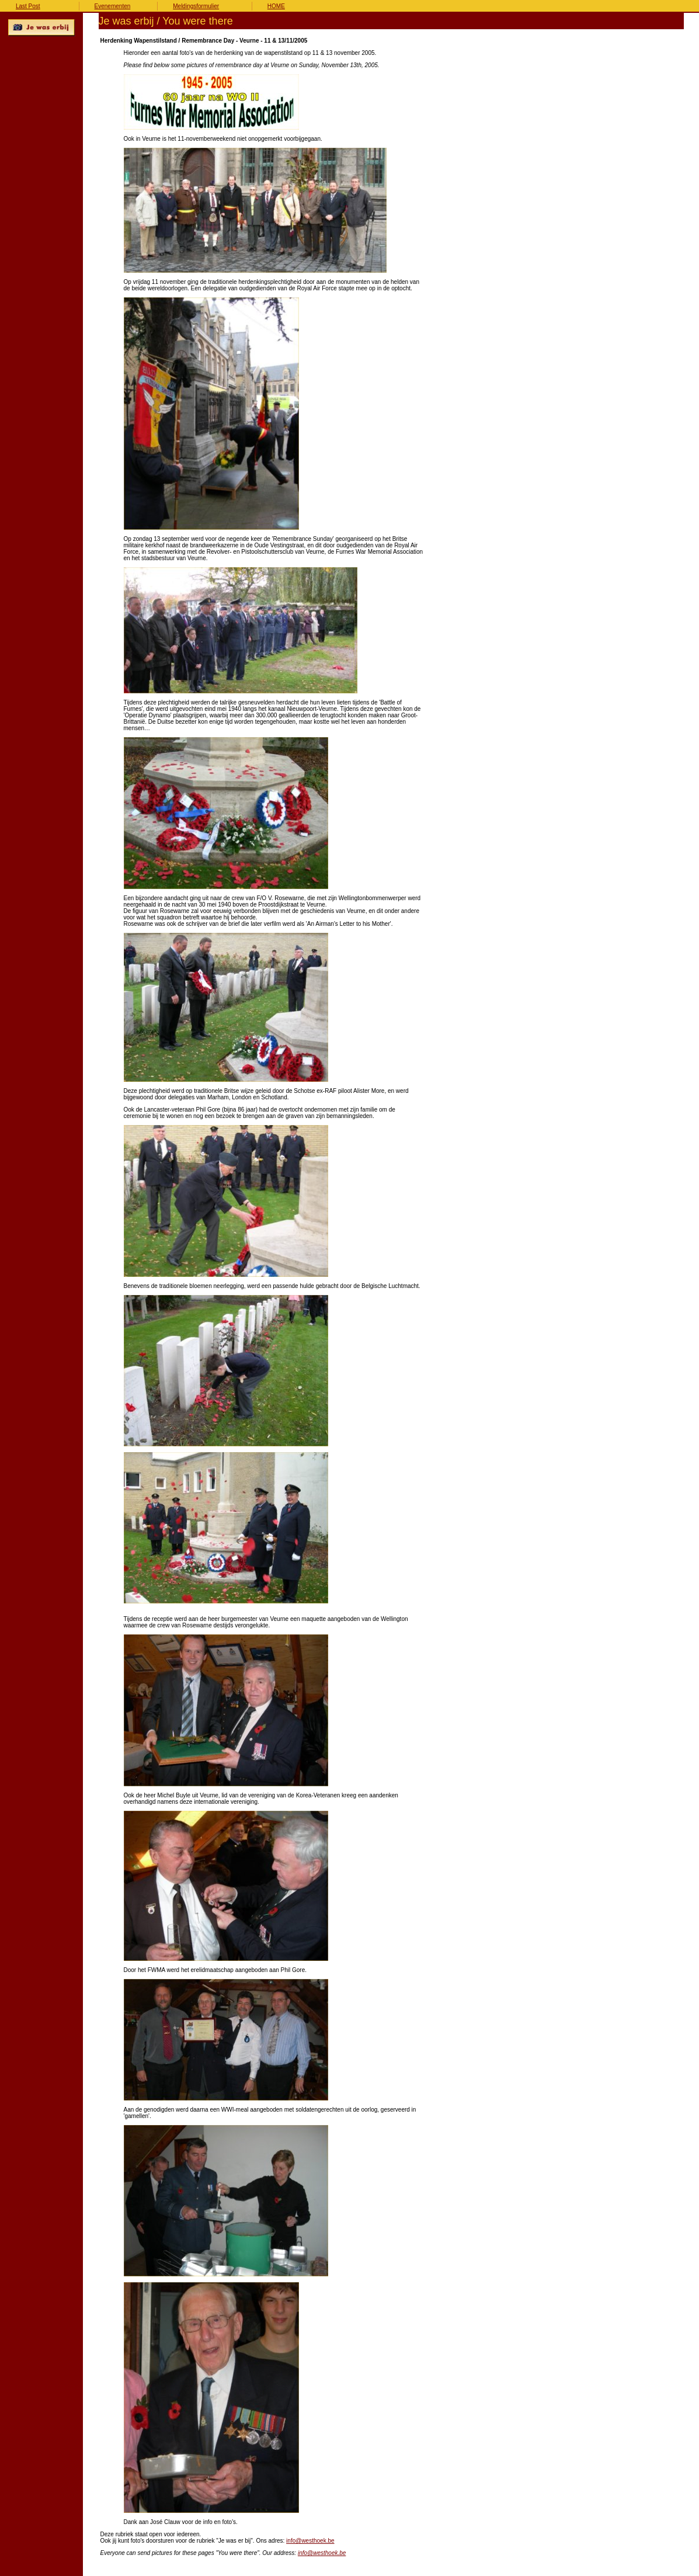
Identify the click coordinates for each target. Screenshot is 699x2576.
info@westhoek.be (310, 2540)
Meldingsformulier (196, 6)
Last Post (28, 6)
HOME (276, 6)
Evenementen (113, 6)
